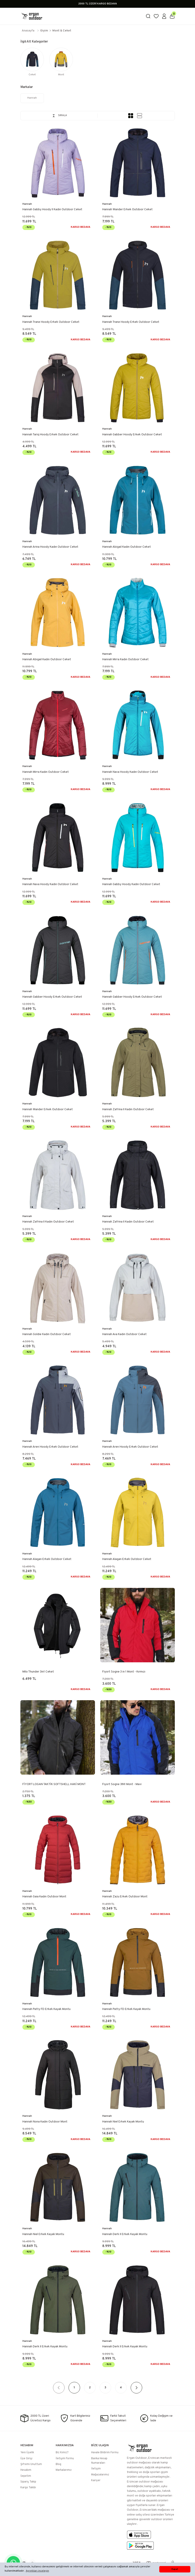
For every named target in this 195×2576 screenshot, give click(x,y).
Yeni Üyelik (27, 2452)
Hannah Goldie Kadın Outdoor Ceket (46, 1334)
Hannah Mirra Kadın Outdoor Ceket (125, 659)
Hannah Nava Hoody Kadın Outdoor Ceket (130, 772)
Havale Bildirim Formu (104, 2452)
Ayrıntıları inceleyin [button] (37, 2570)
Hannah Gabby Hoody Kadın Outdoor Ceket (131, 884)
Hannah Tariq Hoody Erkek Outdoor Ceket (50, 434)
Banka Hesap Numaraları (99, 2461)
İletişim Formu (65, 2458)
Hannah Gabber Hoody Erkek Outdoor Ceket (132, 434)
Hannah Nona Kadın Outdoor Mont (44, 2122)
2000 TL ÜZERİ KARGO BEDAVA (97, 3)
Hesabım (25, 2470)
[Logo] (80, 16)
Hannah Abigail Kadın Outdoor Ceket (126, 547)
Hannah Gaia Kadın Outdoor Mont (44, 1896)
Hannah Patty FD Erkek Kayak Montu (46, 2009)
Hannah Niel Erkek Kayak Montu (123, 2122)
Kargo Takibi (28, 2487)
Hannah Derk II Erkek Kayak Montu (124, 2234)
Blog (58, 2464)
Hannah (27, 204)
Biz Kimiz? (62, 2452)
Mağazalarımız (100, 2475)
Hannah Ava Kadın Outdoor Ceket (124, 1334)
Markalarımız (64, 2470)
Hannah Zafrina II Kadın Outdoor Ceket (128, 1109)
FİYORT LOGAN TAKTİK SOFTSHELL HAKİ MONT (54, 1784)
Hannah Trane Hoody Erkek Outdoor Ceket (50, 322)
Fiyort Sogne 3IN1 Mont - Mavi (122, 1784)
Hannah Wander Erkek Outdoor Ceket (127, 209)
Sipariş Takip (28, 2482)
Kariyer (95, 2480)
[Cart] (172, 16)
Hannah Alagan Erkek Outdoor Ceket (46, 1559)
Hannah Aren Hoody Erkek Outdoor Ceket (50, 1447)
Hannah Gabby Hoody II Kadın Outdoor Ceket (52, 209)
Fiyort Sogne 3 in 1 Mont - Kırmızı (123, 1672)
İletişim (96, 2469)
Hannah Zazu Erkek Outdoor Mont (125, 1896)
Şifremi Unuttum (31, 2464)
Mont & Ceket (61, 31)
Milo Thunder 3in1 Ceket (38, 1672)
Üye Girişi (26, 2458)
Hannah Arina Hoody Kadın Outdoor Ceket (50, 547)
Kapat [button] (174, 2569)
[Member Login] (164, 16)
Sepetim (25, 2476)
